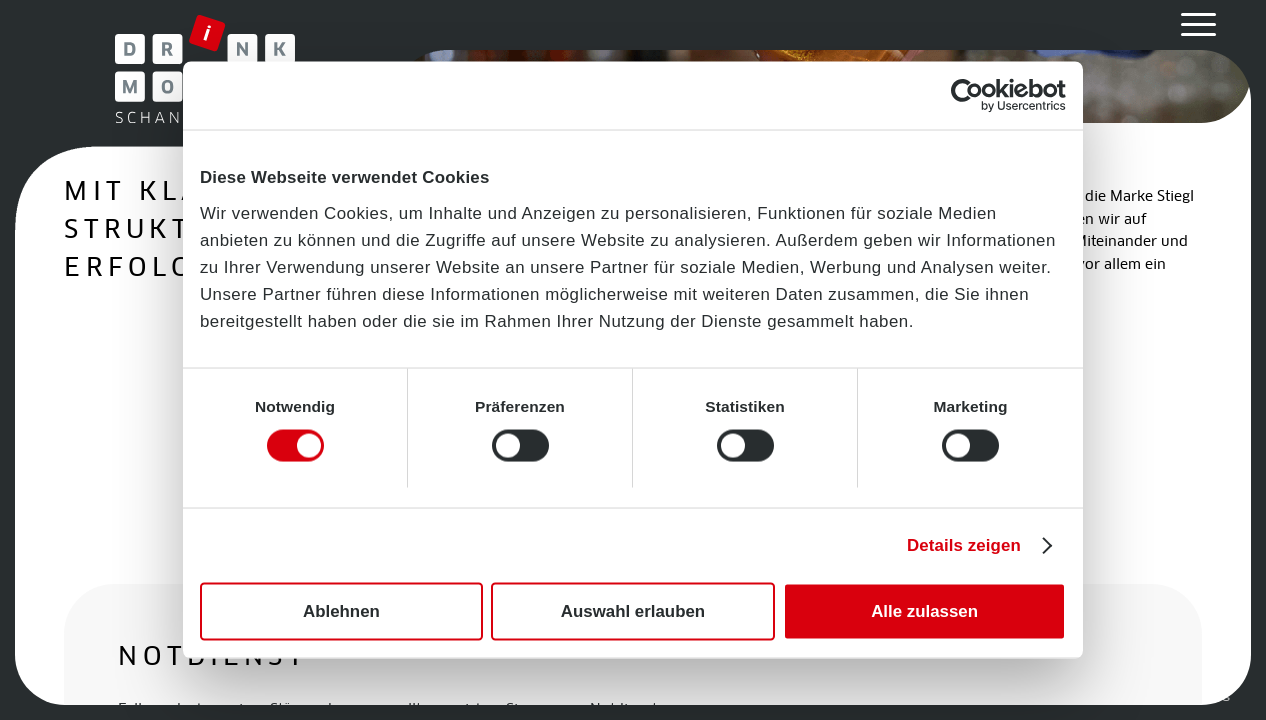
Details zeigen (964, 545)
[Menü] (1192, 25)
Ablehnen (341, 611)
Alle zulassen (924, 611)
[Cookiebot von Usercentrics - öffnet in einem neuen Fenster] (978, 95)
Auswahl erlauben (633, 611)
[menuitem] (1192, 25)
